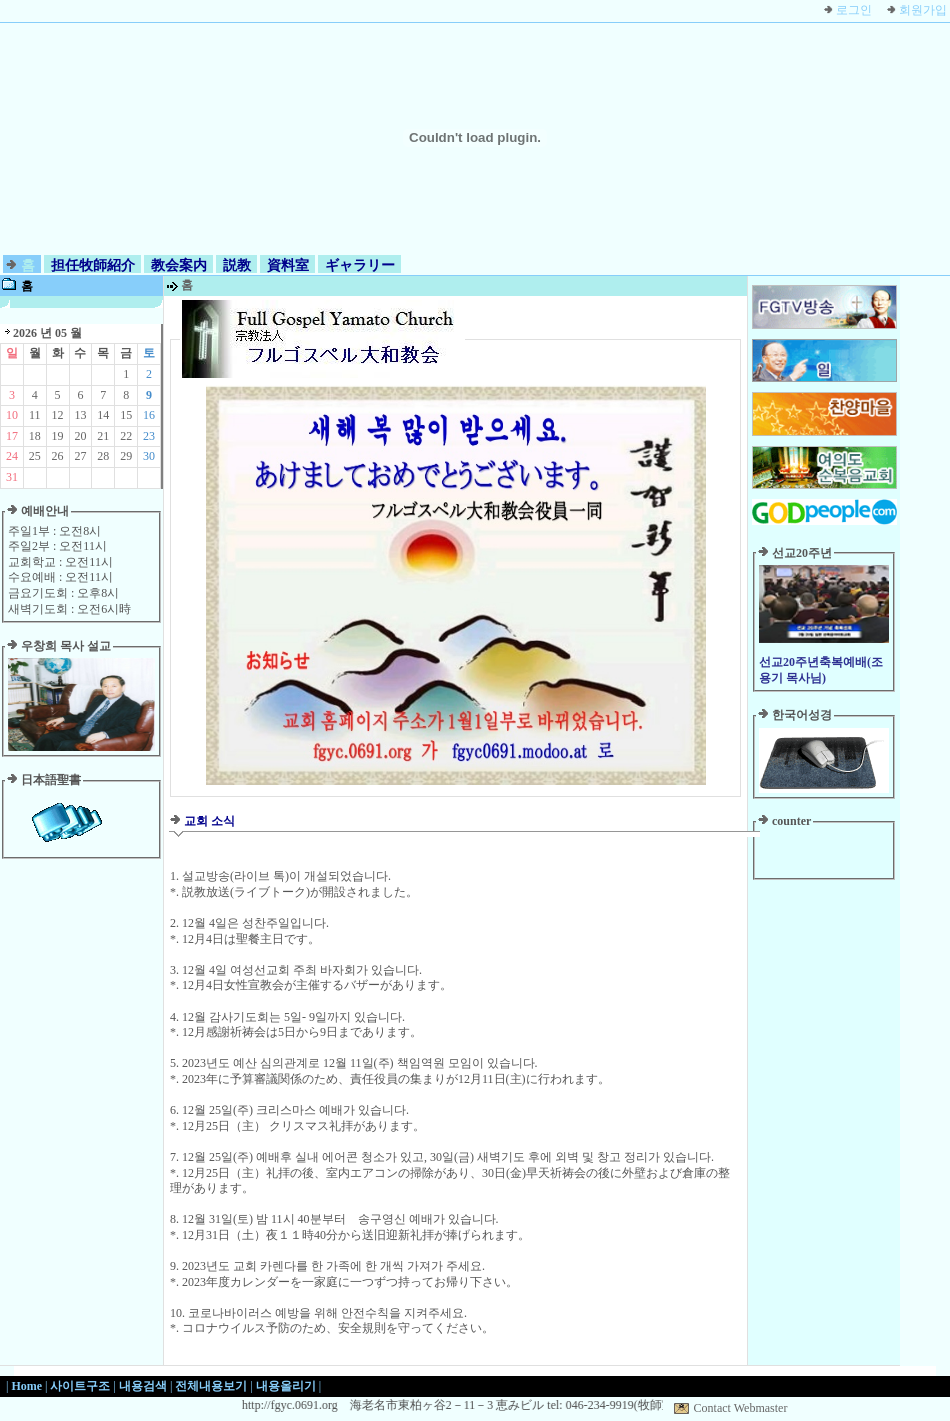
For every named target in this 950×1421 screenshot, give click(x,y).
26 (58, 456)
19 (58, 436)
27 (80, 456)
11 (35, 415)
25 (35, 456)
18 (35, 436)
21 (103, 436)
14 (103, 415)
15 (126, 415)
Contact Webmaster (741, 1408)
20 (80, 436)
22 (126, 436)
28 (103, 456)
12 (58, 415)
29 (126, 456)
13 (80, 415)
